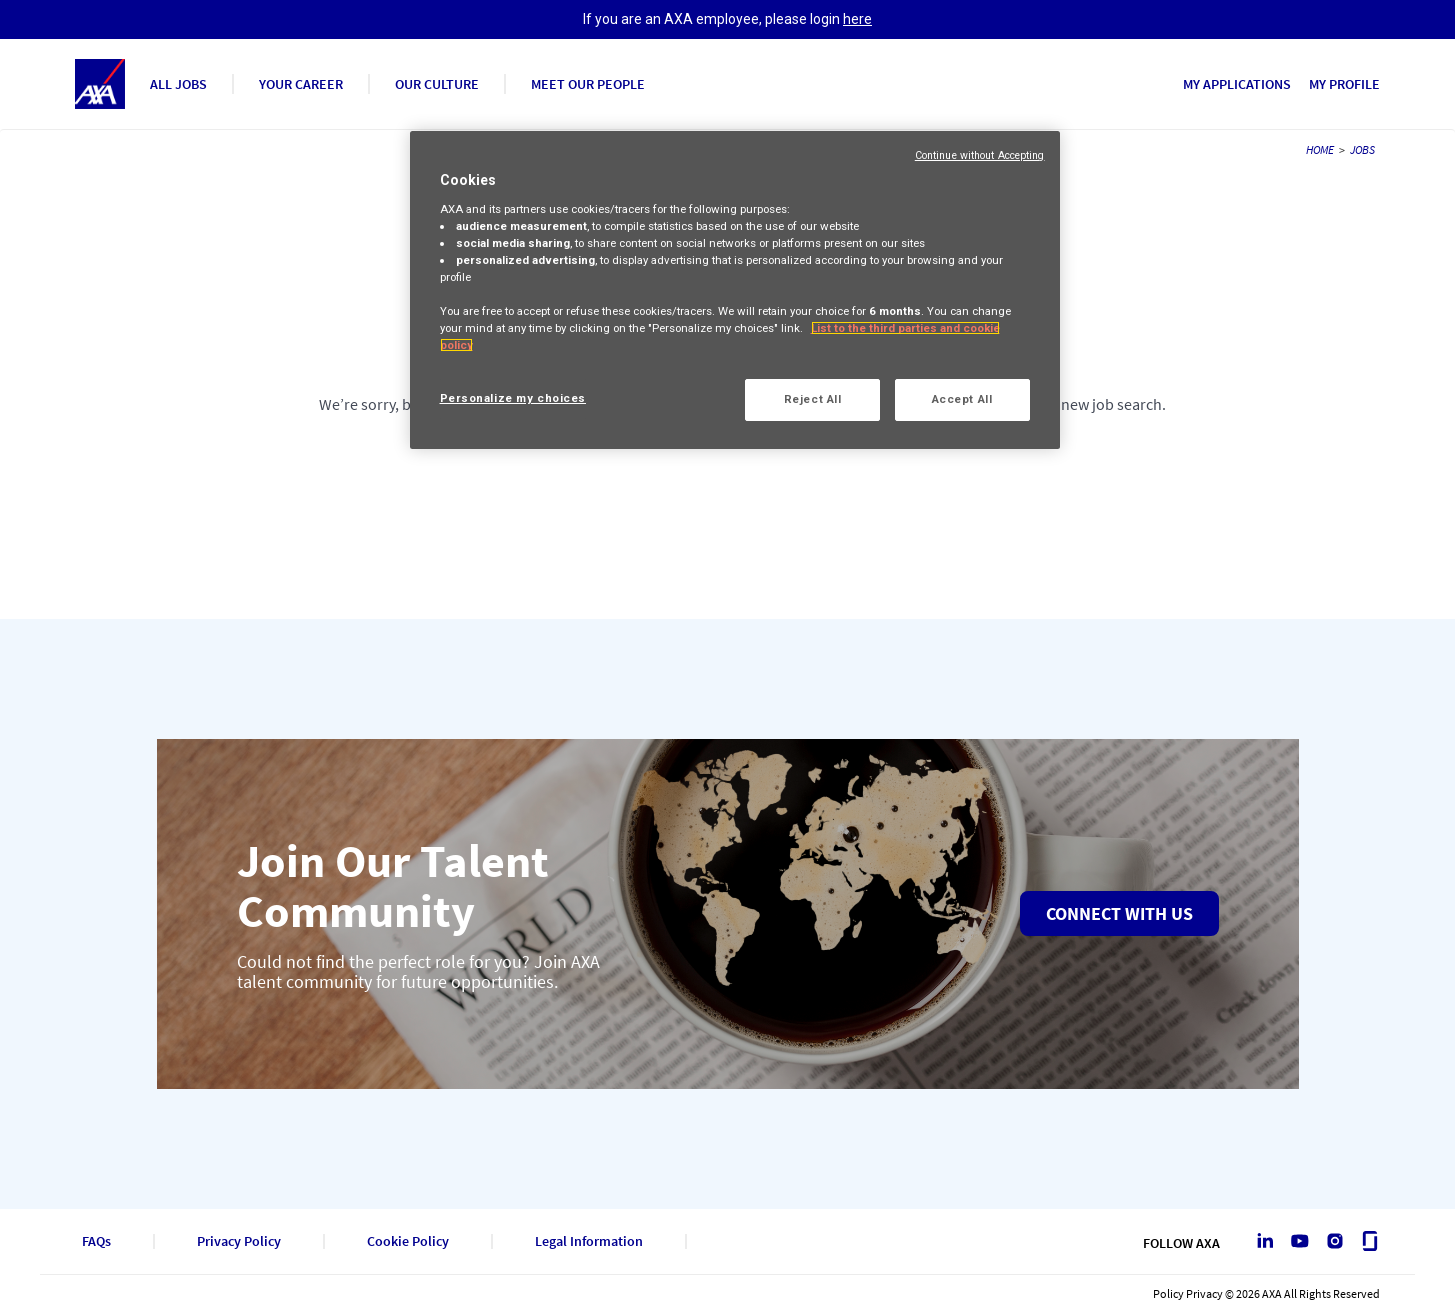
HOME (1320, 149)
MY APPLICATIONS (1237, 84)
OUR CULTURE (437, 84)
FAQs (96, 1241)
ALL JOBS (178, 84)
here (857, 19)
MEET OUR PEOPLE (588, 84)
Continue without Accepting (980, 155)
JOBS (1362, 149)
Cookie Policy (408, 1241)
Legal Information (589, 1241)
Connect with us (1119, 913)
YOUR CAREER (301, 84)
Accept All (962, 399)
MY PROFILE (1344, 84)
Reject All (813, 399)
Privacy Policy (239, 1241)
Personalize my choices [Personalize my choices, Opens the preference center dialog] (513, 398)
